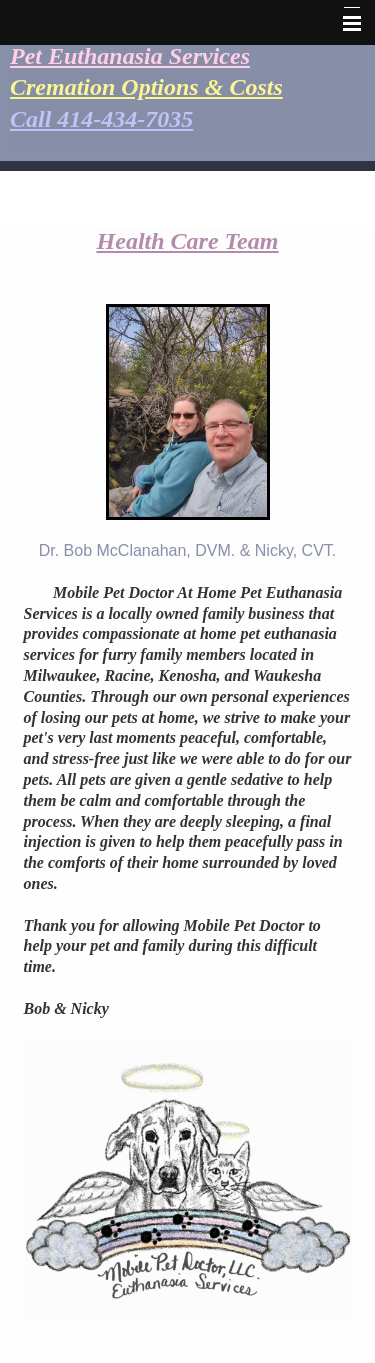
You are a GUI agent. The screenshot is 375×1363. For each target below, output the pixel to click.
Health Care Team (188, 241)
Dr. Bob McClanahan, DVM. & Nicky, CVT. (188, 550)
